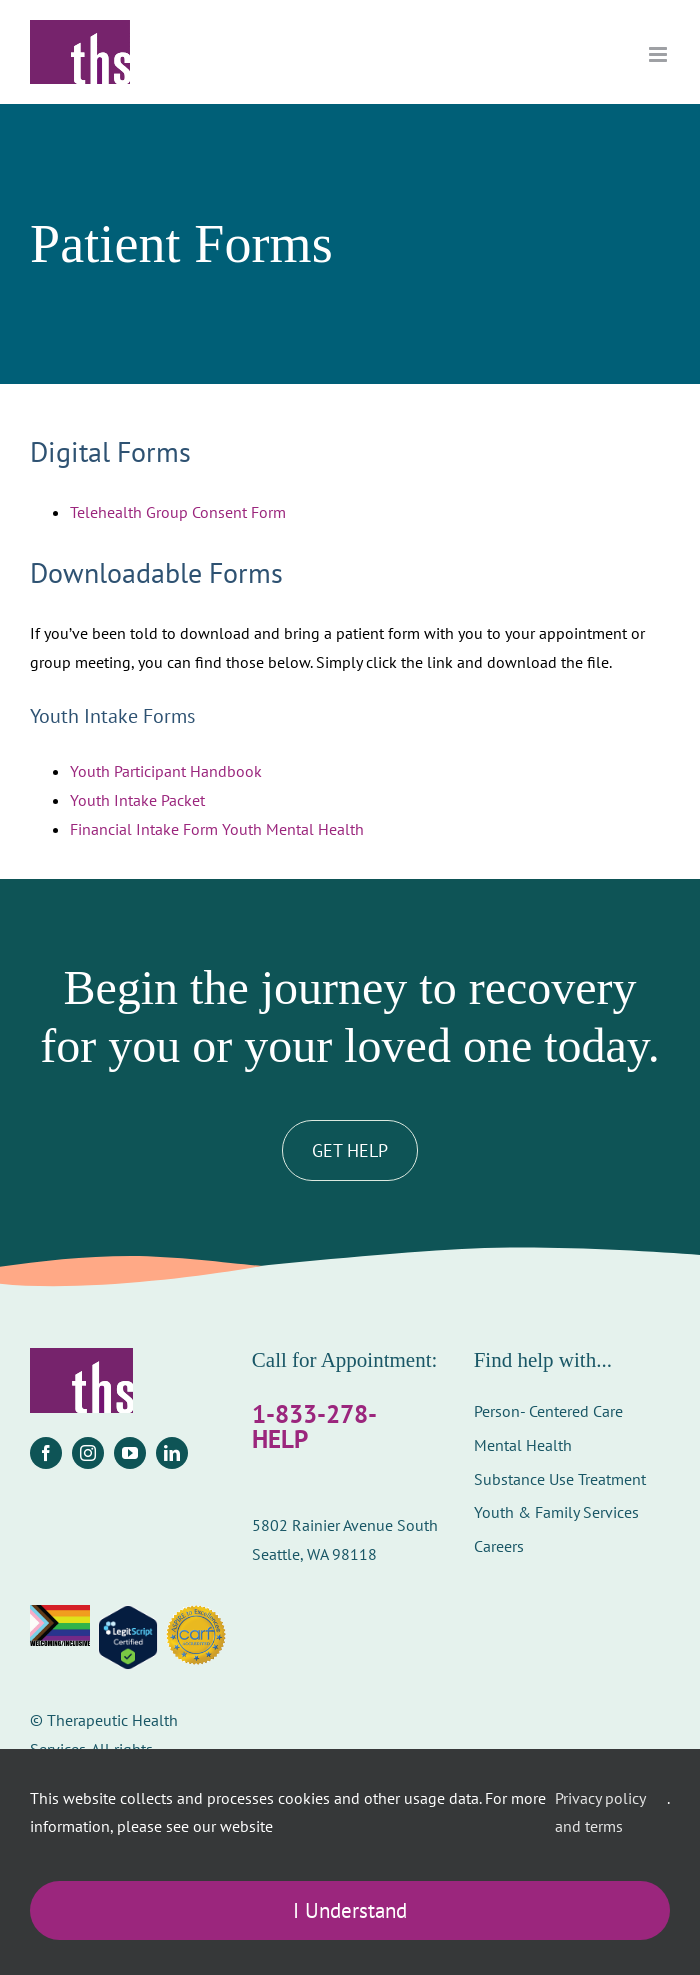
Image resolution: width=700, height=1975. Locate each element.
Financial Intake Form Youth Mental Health (217, 829)
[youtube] (130, 1453)
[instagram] (88, 1453)
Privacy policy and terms (600, 1812)
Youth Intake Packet (137, 800)
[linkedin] (172, 1453)
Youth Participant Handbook (166, 771)
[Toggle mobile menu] (659, 54)
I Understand (350, 1910)
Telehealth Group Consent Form (178, 512)
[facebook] (46, 1453)
